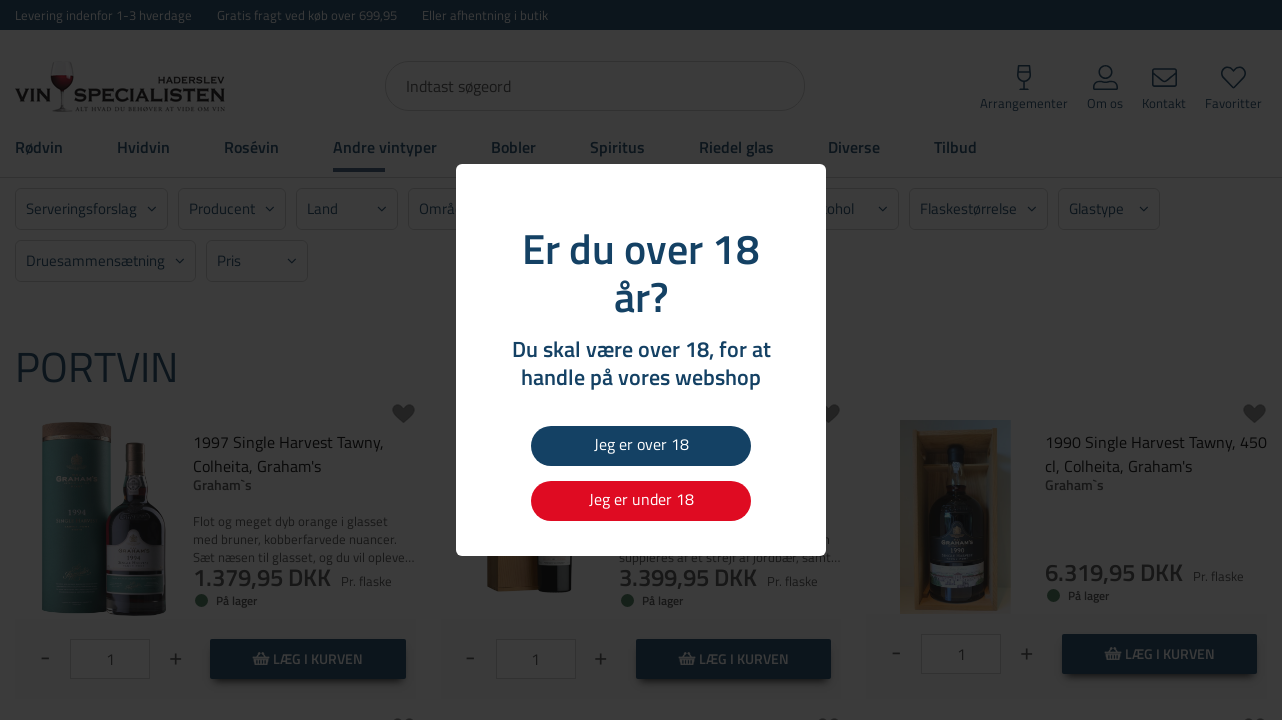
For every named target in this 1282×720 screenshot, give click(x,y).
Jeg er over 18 (641, 444)
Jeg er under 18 (641, 499)
